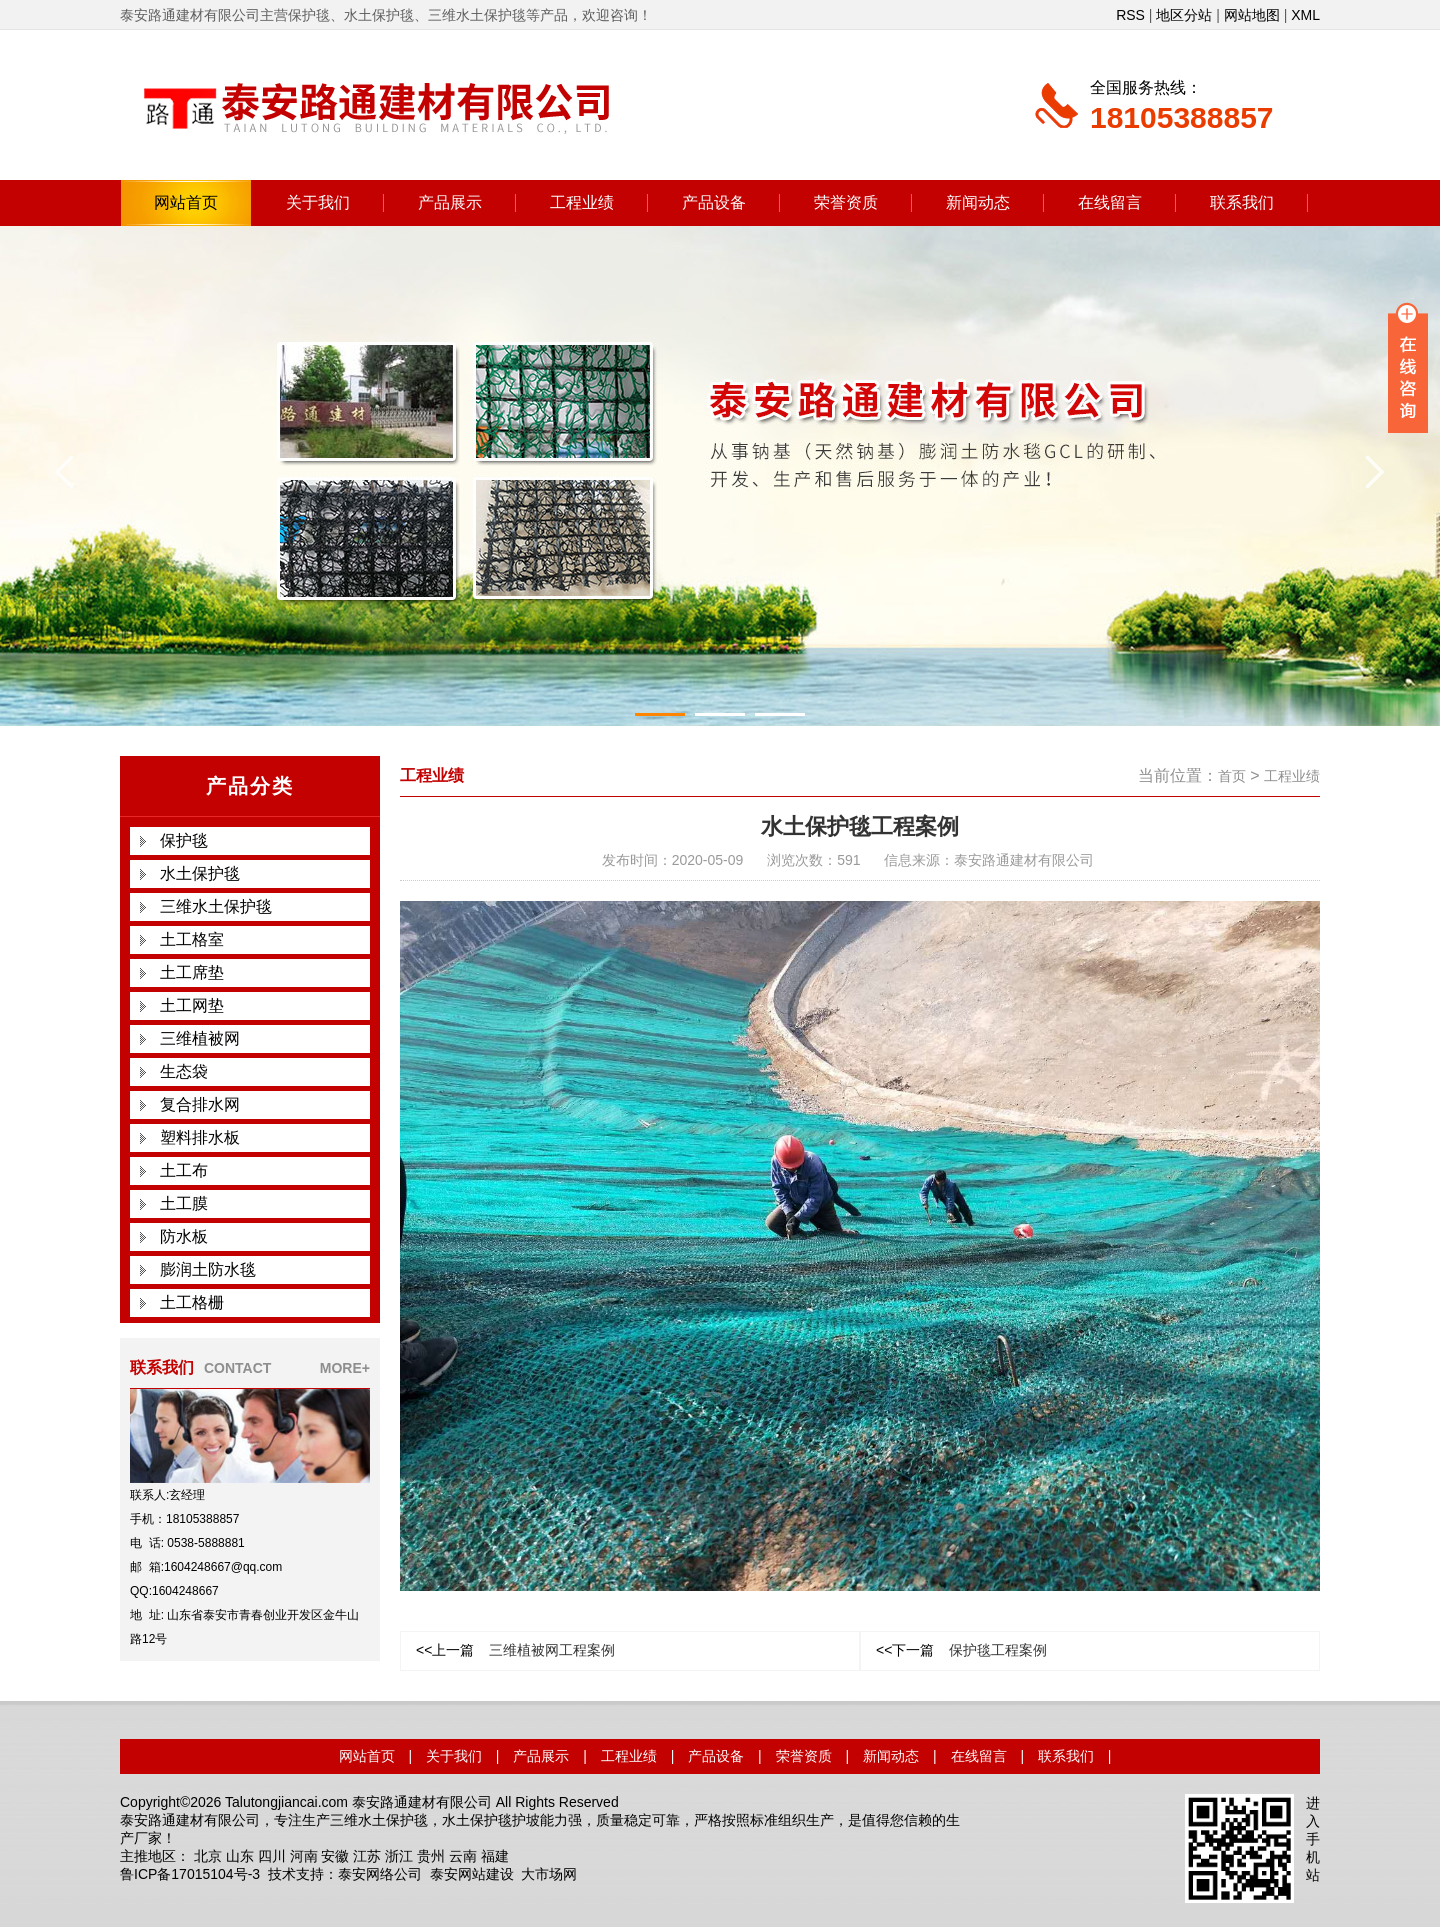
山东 (240, 1856)
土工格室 (192, 939)
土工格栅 (192, 1302)
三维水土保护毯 (216, 906)
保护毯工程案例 (961, 1650)
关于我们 (318, 202)
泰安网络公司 (380, 1874)
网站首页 (186, 202)
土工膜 (184, 1203)
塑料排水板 (200, 1137)
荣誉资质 (846, 202)
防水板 (184, 1236)
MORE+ (345, 1368)
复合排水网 (200, 1104)
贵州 (431, 1856)
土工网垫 (192, 1005)
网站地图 (1252, 15)
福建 (495, 1856)
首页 (1232, 776)
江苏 (367, 1856)
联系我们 (1242, 202)
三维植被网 (200, 1038)
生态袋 (184, 1071)
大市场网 (549, 1874)
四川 (272, 1856)
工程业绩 (582, 202)
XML (1305, 15)
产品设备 (714, 202)
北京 (208, 1856)
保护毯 (184, 840)
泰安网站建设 (472, 1874)
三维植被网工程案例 (515, 1650)
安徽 (335, 1856)
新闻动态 (978, 202)
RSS (1130, 15)
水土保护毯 (200, 873)
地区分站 (1184, 15)
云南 (463, 1856)
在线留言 (1110, 202)
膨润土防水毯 (208, 1269)
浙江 (399, 1856)
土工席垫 (192, 972)
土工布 (184, 1170)
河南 (304, 1856)
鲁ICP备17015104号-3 (190, 1874)
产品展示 (450, 202)
